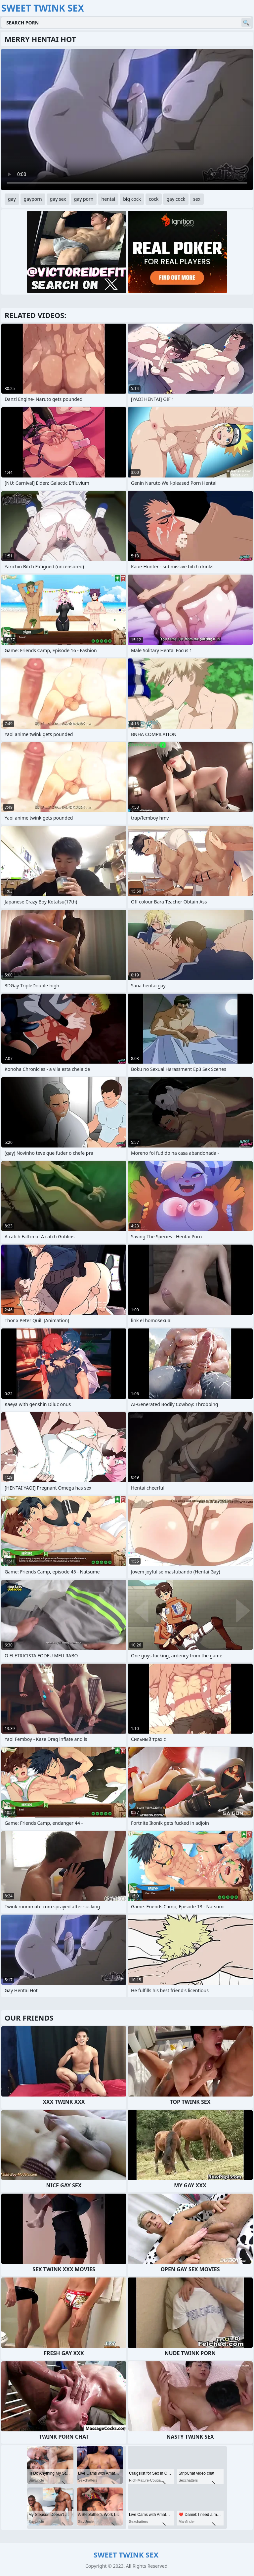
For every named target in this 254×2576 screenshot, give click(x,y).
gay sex (58, 199)
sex (196, 199)
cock (153, 199)
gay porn (84, 199)
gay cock (175, 199)
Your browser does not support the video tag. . (127, 119)
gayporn (33, 199)
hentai (108, 199)
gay (12, 199)
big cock (132, 199)
